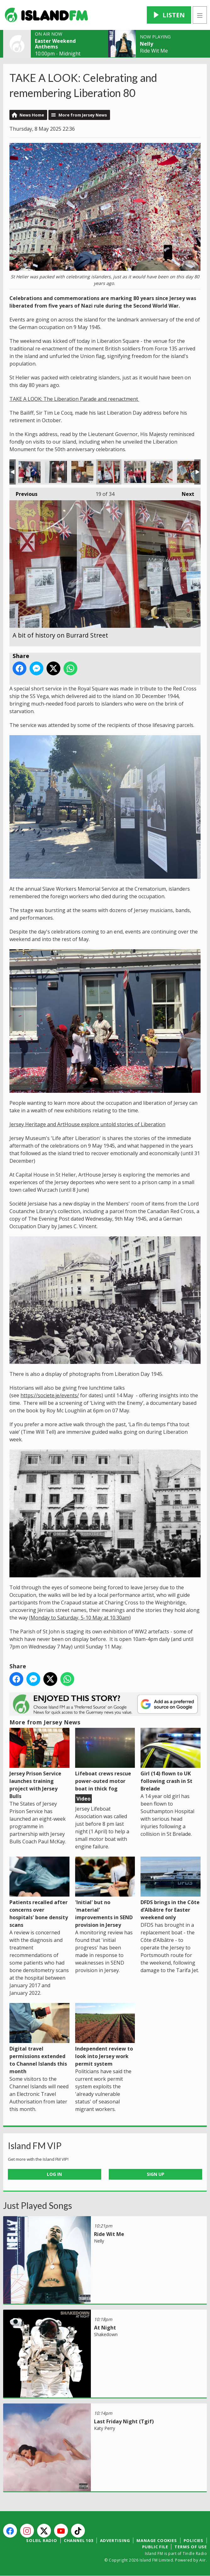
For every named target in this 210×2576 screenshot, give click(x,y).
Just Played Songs (37, 2205)
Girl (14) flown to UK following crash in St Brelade (171, 1760)
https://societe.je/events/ (49, 1395)
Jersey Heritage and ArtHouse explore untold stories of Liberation (87, 1124)
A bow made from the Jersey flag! (56, 472)
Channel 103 (78, 2540)
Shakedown (106, 2334)
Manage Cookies (156, 2540)
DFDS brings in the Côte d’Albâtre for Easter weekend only (171, 1889)
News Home (31, 115)
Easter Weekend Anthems (55, 43)
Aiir (202, 2560)
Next (184, 492)
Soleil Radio (41, 2540)
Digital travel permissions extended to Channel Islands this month (39, 2039)
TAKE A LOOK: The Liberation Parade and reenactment (74, 398)
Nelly (146, 44)
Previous (23, 492)
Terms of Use (190, 2547)
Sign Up (155, 2174)
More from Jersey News (82, 115)
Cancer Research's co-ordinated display (135, 472)
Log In (54, 2174)
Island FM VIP (35, 2145)
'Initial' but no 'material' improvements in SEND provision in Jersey (105, 1892)
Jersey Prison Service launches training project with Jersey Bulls (39, 1764)
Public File (155, 2547)
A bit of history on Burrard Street (82, 472)
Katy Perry (104, 2428)
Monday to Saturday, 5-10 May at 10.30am (79, 1617)
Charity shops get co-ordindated (30, 472)
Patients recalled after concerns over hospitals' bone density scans (39, 1892)
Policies (193, 2540)
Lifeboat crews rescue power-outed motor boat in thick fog (105, 1760)
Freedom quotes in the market (162, 472)
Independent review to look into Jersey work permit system (105, 2035)
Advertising (115, 2540)
